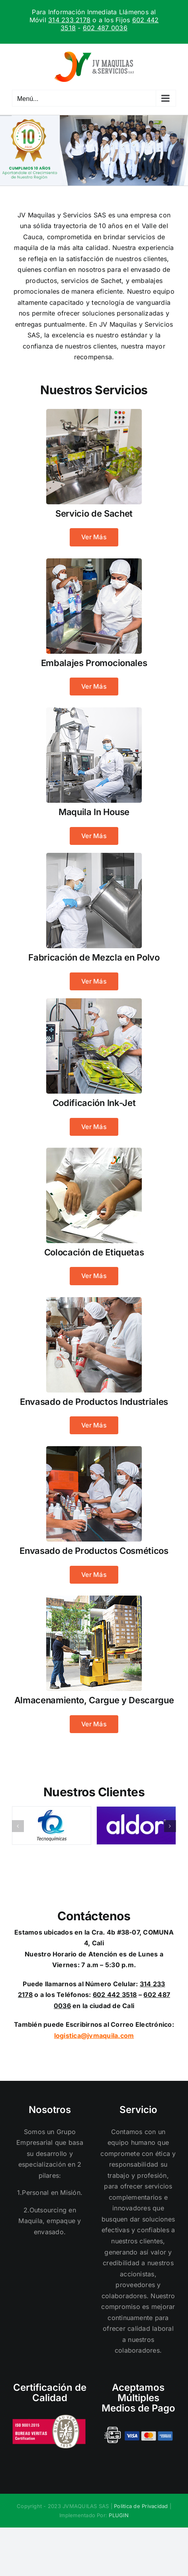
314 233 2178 (69, 20)
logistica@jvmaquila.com (94, 2035)
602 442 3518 (115, 1995)
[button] (18, 1826)
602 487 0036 (105, 28)
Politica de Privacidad (141, 2506)
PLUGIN (118, 2515)
